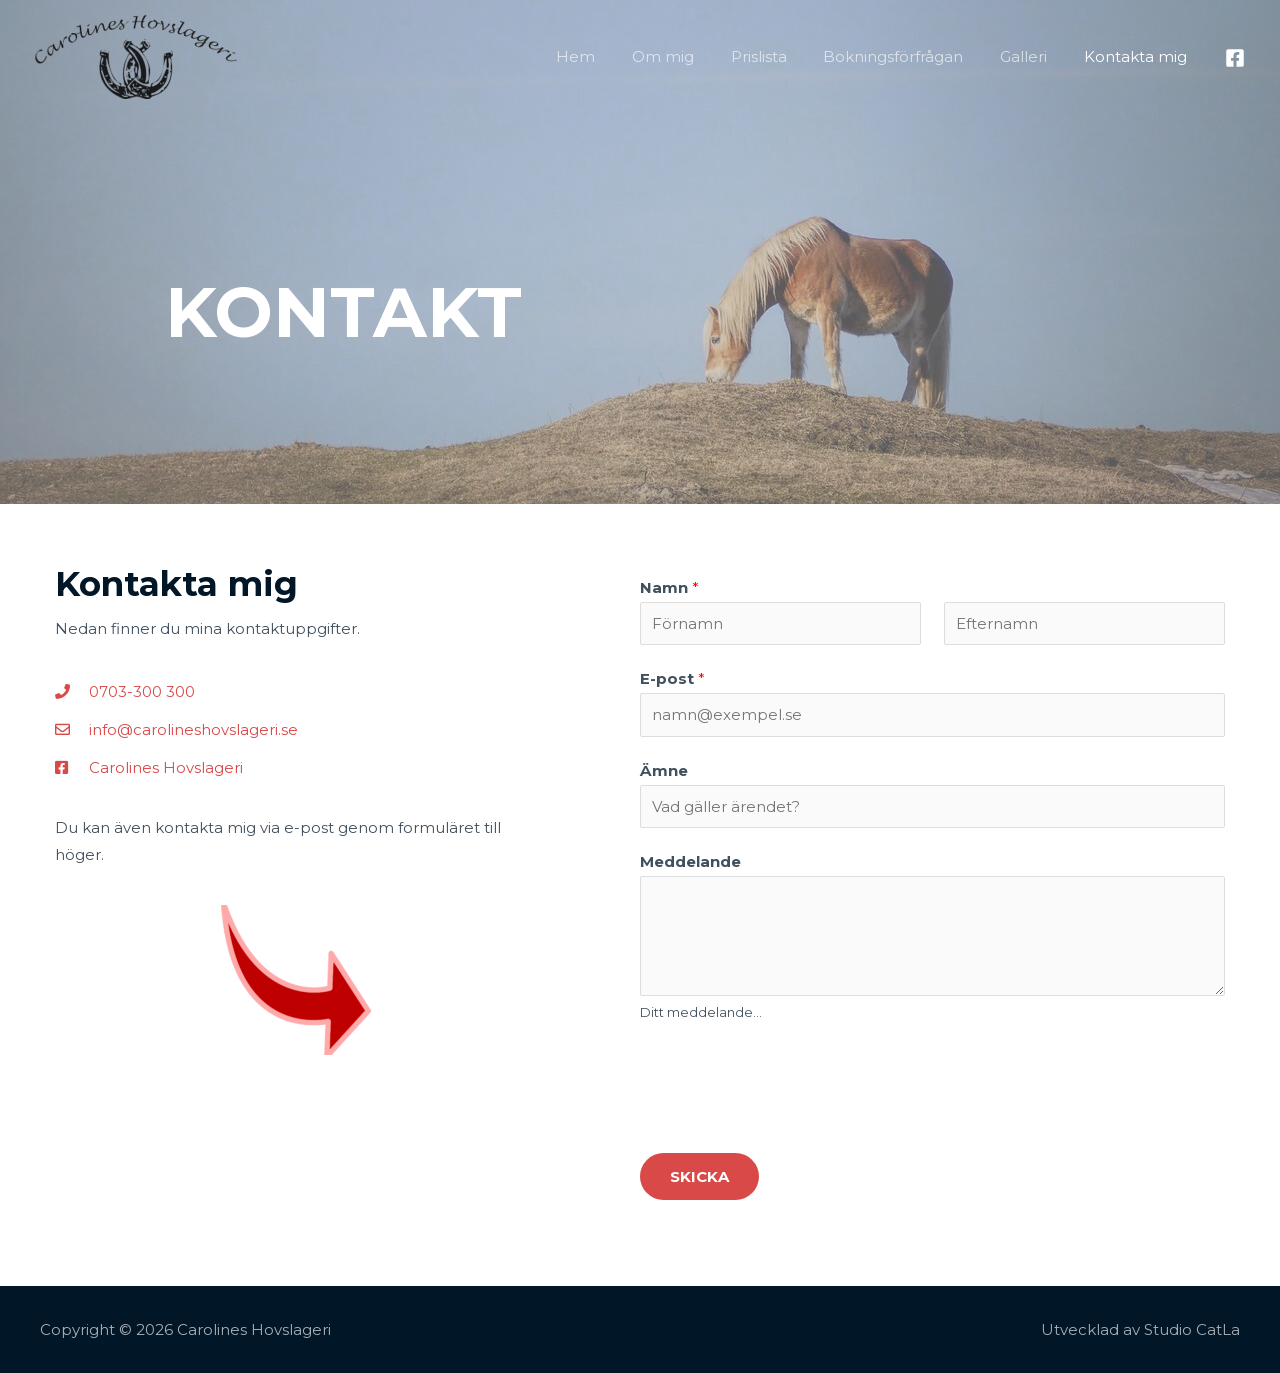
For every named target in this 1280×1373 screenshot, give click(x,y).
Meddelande (690, 861)
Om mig (693, 56)
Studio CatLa (1192, 1329)
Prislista (782, 56)
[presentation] (792, 1084)
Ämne (664, 770)
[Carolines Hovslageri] (136, 55)
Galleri (1033, 56)
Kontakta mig (1138, 56)
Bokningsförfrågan (910, 56)
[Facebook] (1235, 58)
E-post (672, 678)
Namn (669, 587)
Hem (612, 56)
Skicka (699, 1176)
